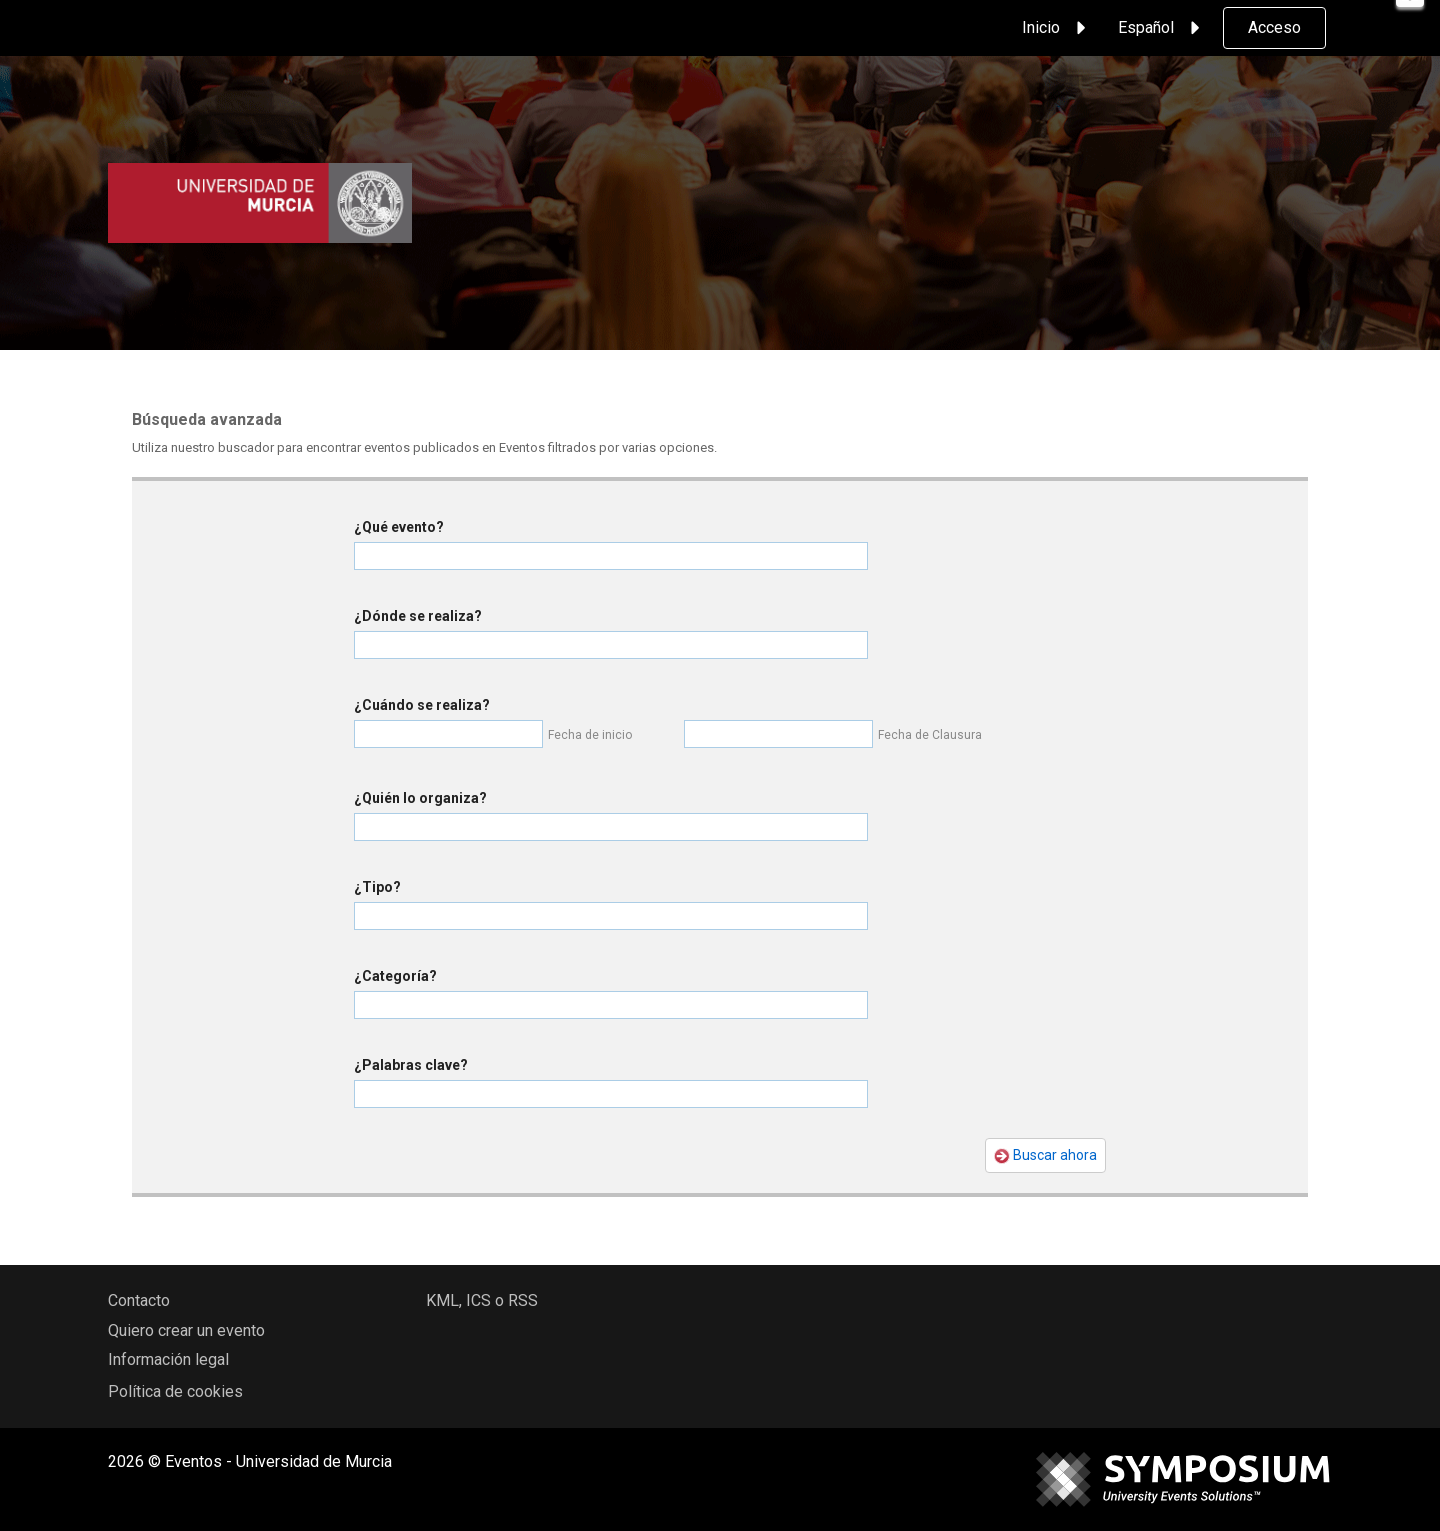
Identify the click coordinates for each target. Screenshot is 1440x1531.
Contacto (139, 1300)
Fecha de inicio (590, 735)
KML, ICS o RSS (482, 1300)
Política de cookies (175, 1391)
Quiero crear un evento (186, 1330)
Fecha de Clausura (930, 735)
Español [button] (1162, 28)
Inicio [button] (1057, 28)
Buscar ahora (1045, 1155)
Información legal (168, 1359)
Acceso (1274, 27)
